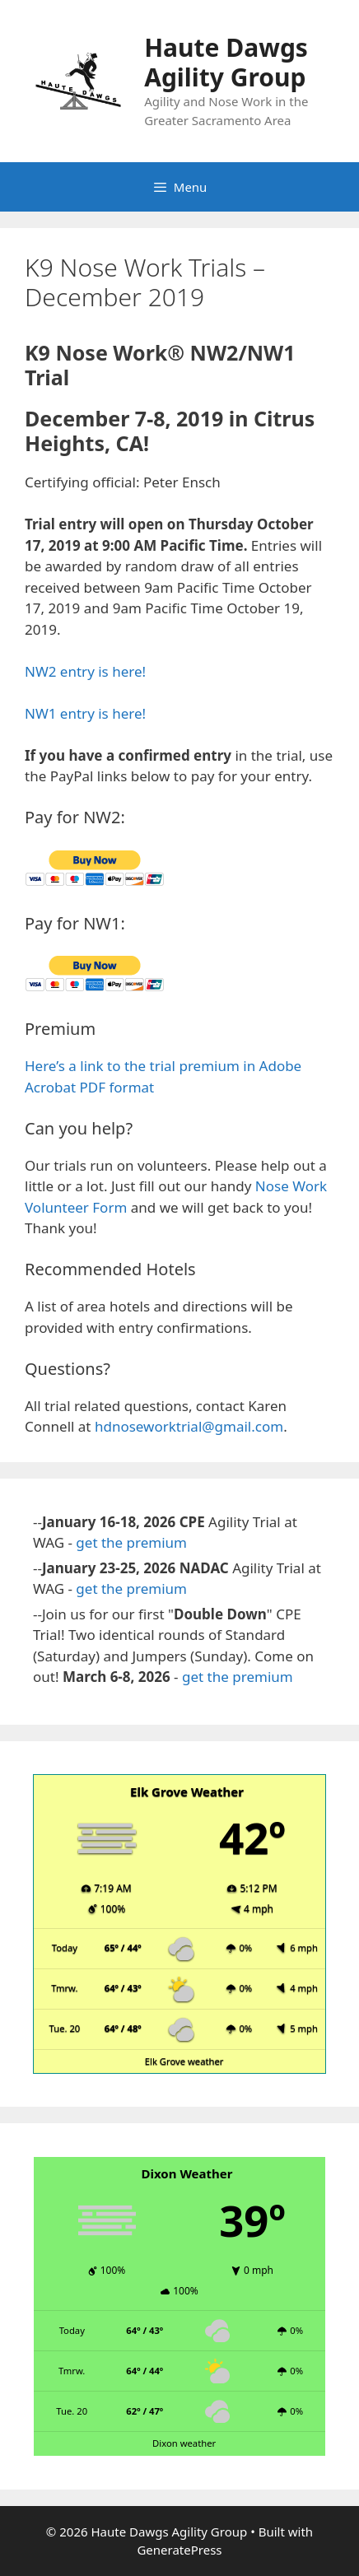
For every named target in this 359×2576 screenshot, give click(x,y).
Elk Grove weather (184, 2061)
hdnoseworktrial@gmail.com (189, 1426)
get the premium (131, 1542)
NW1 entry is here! (85, 713)
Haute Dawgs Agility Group (226, 62)
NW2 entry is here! (85, 671)
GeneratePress (179, 2549)
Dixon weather (184, 2443)
